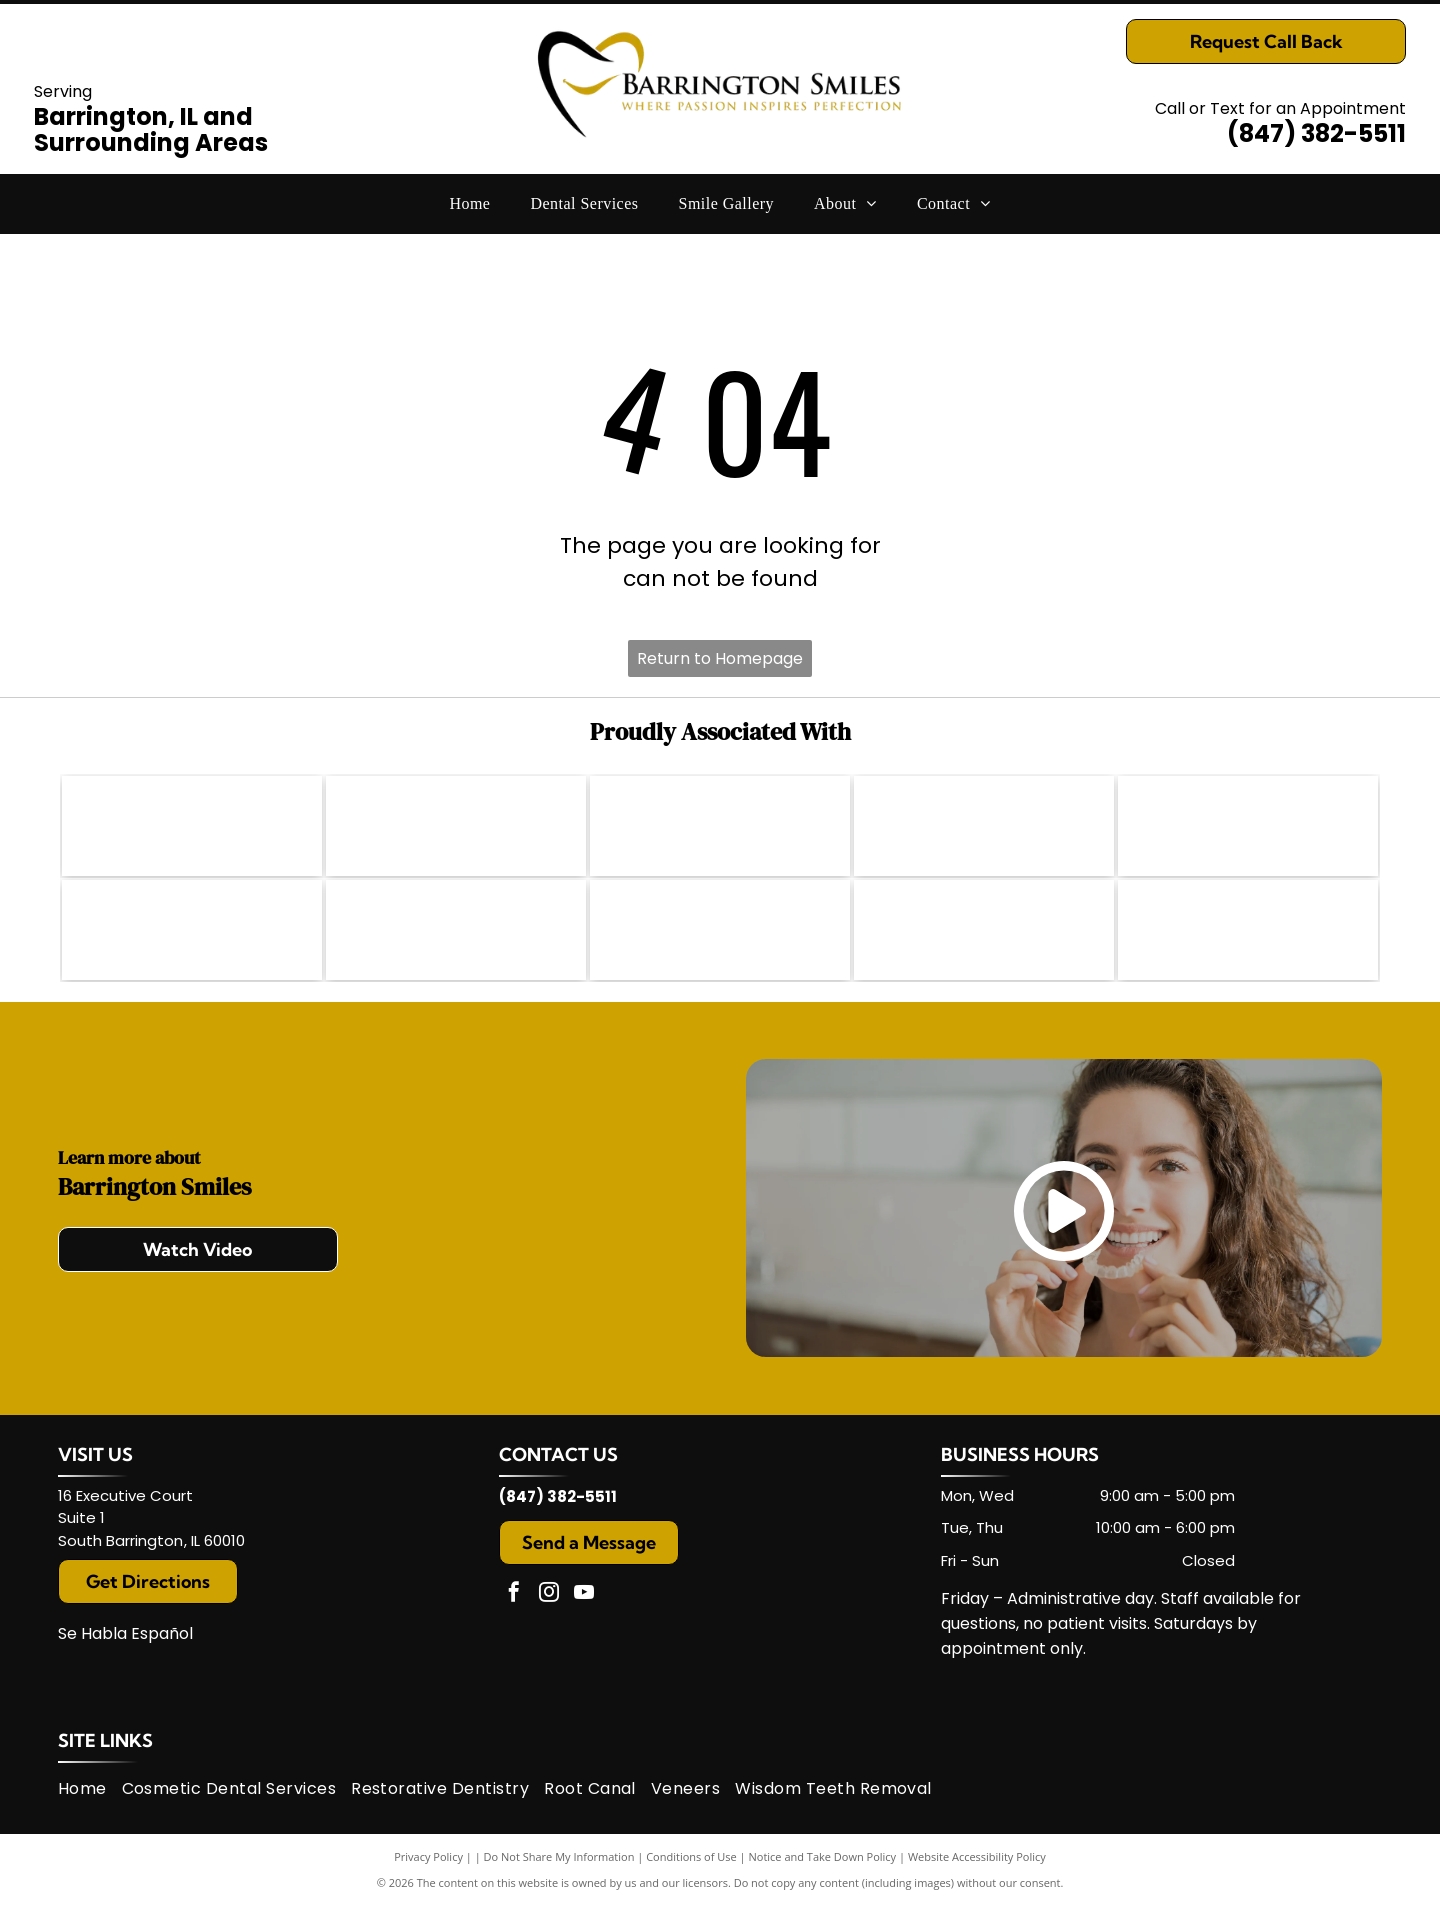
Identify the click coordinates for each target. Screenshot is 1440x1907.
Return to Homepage (720, 658)
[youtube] (584, 1594)
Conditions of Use (691, 1856)
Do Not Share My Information (559, 1856)
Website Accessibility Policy (977, 1856)
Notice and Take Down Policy (823, 1856)
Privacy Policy (428, 1856)
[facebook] (514, 1594)
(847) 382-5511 (1316, 133)
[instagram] (549, 1594)
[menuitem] (469, 204)
